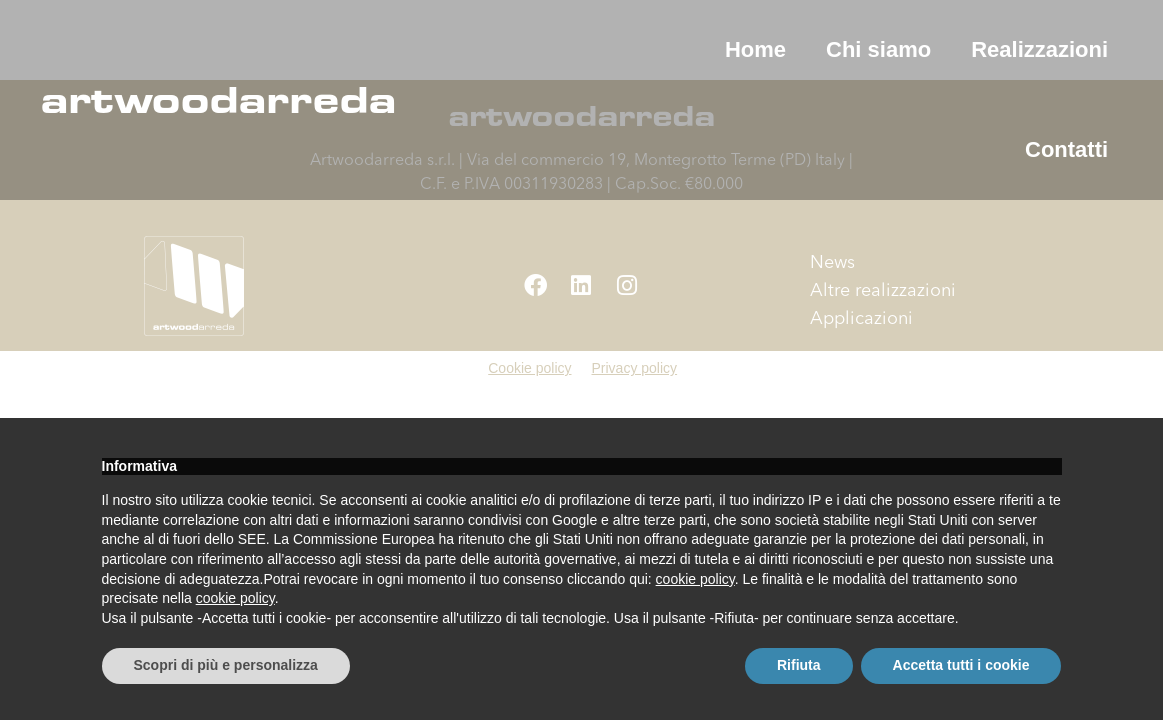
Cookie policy (529, 368)
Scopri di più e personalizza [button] (226, 665)
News (832, 263)
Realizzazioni (1039, 49)
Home (755, 49)
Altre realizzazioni (883, 291)
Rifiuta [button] (799, 665)
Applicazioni (861, 319)
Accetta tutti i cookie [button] (961, 665)
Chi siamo (878, 49)
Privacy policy (635, 368)
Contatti (1066, 149)
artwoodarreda (218, 100)
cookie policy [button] (695, 579)
